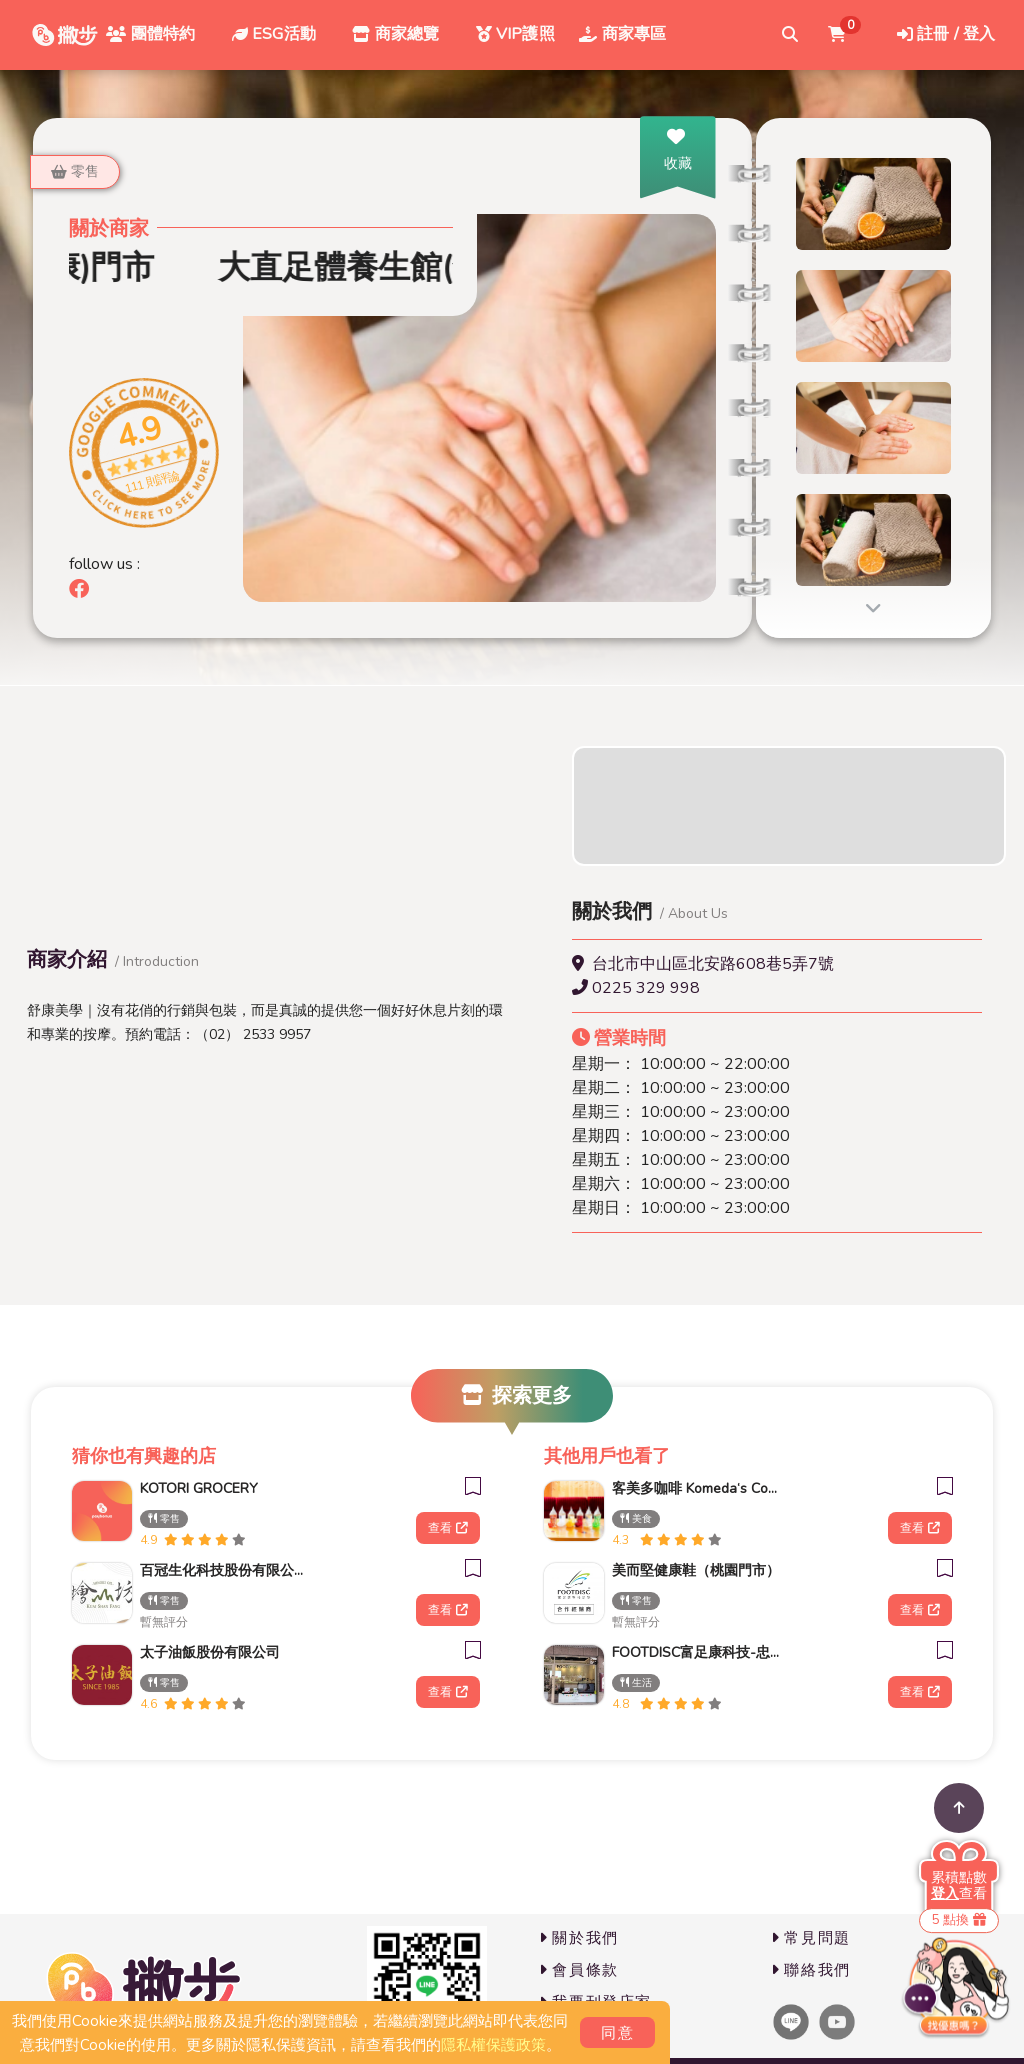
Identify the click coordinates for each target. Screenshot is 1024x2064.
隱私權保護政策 (493, 2045)
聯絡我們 (811, 1970)
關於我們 (579, 1938)
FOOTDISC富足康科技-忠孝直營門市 (696, 1652)
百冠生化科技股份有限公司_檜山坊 (224, 1570)
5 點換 (959, 1920)
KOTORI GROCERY (199, 1488)
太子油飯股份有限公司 (210, 1652)
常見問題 (811, 1938)
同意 (617, 2033)
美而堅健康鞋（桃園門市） (696, 1570)
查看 (448, 1528)
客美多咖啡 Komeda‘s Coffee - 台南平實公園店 (696, 1488)
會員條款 (579, 1970)
